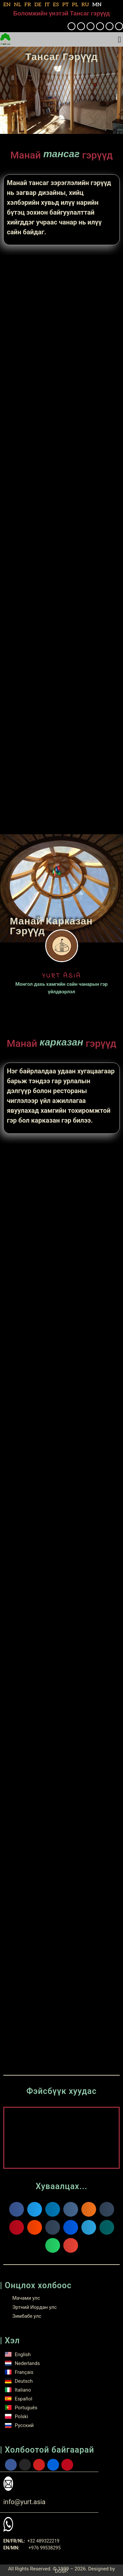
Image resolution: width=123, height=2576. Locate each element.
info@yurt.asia (24, 2502)
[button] (119, 39)
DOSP (61, 2571)
